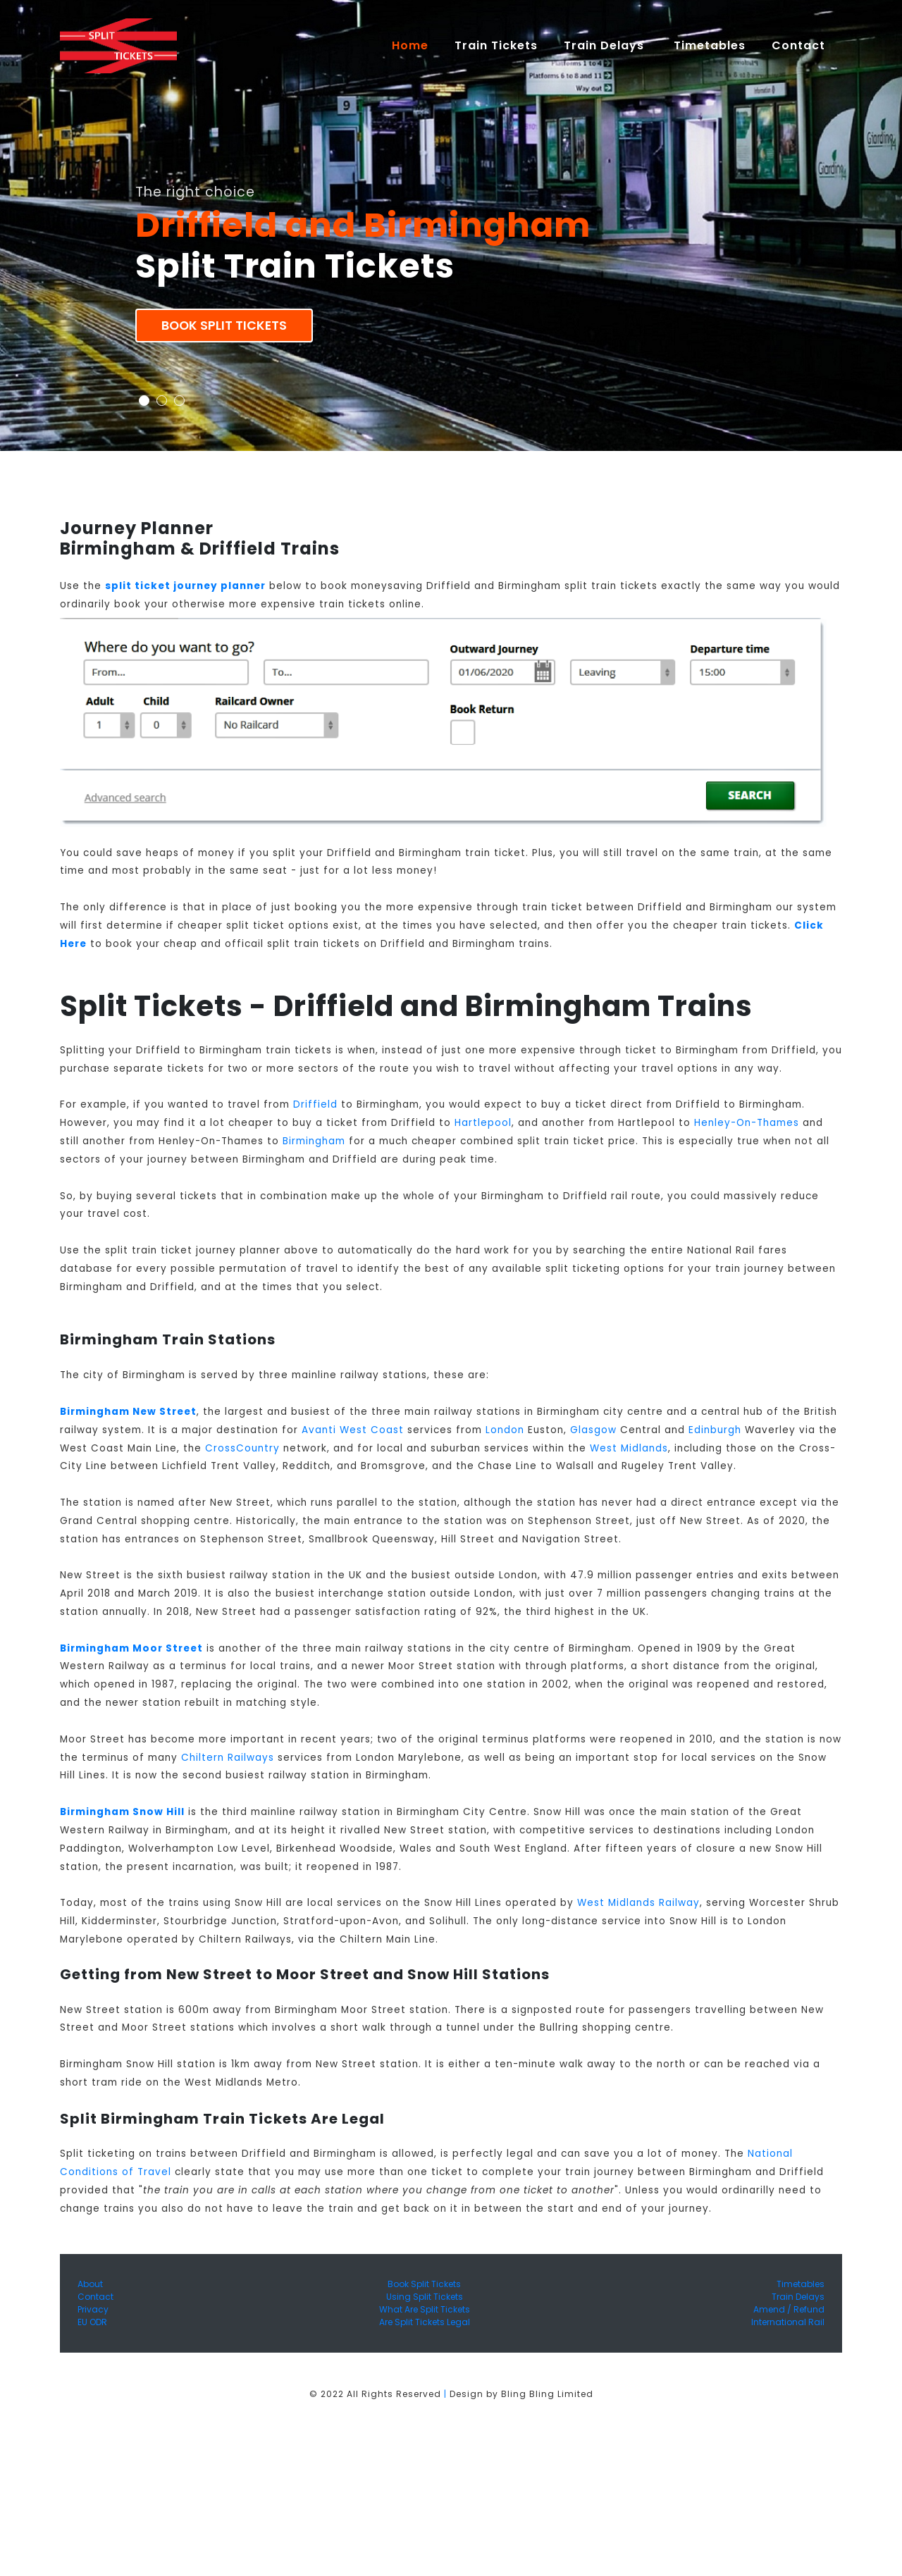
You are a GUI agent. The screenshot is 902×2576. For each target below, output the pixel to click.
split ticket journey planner (185, 586)
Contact (95, 2297)
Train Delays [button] (606, 45)
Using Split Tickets (424, 2297)
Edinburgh (714, 1430)
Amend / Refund (788, 2309)
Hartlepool (483, 1122)
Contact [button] (800, 45)
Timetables (710, 45)
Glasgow (593, 1430)
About (90, 2284)
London (505, 1430)
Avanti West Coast (353, 1430)
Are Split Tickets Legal (424, 2322)
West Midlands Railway (638, 1902)
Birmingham (314, 1141)
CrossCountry (242, 1448)
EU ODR (92, 2322)
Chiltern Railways (227, 1757)
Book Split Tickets (224, 325)
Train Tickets (496, 45)
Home (416, 45)
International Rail (787, 2322)
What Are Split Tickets (424, 2309)
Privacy (93, 2309)
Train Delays (798, 2297)
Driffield (315, 1104)
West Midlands (629, 1448)
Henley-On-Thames (746, 1122)
